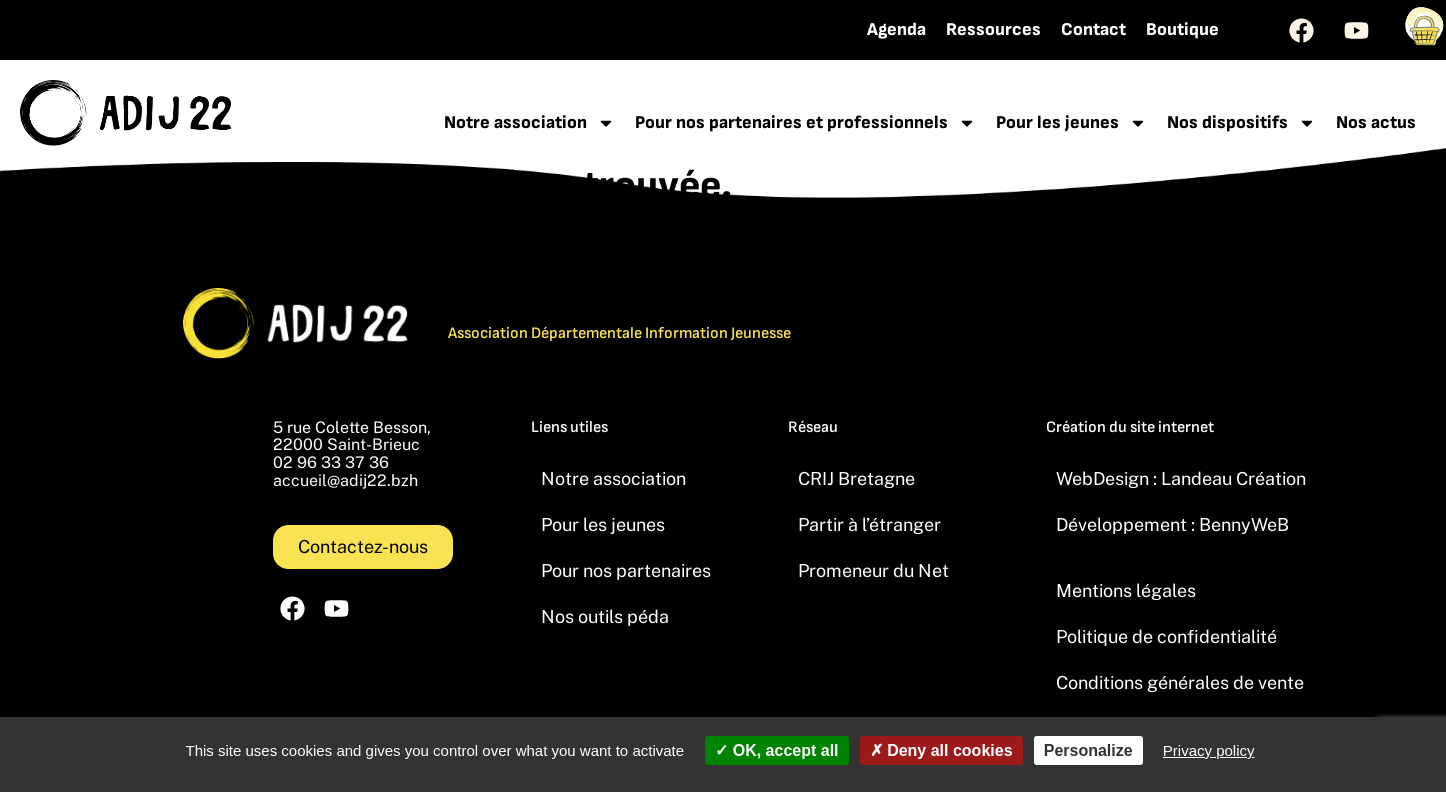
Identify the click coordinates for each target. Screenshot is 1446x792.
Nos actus (1376, 122)
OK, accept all (776, 750)
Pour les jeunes (1071, 123)
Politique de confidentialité (1166, 636)
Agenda (896, 29)
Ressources (993, 29)
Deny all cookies (941, 750)
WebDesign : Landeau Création (1181, 478)
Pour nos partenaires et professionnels (805, 123)
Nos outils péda (605, 616)
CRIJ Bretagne (856, 478)
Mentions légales (1126, 590)
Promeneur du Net (873, 570)
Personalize (1088, 750)
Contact (1093, 29)
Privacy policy (1209, 750)
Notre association (529, 123)
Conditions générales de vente (1180, 682)
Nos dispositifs (1241, 123)
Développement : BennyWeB (1172, 524)
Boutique (1182, 29)
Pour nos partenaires (626, 570)
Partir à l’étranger (869, 524)
